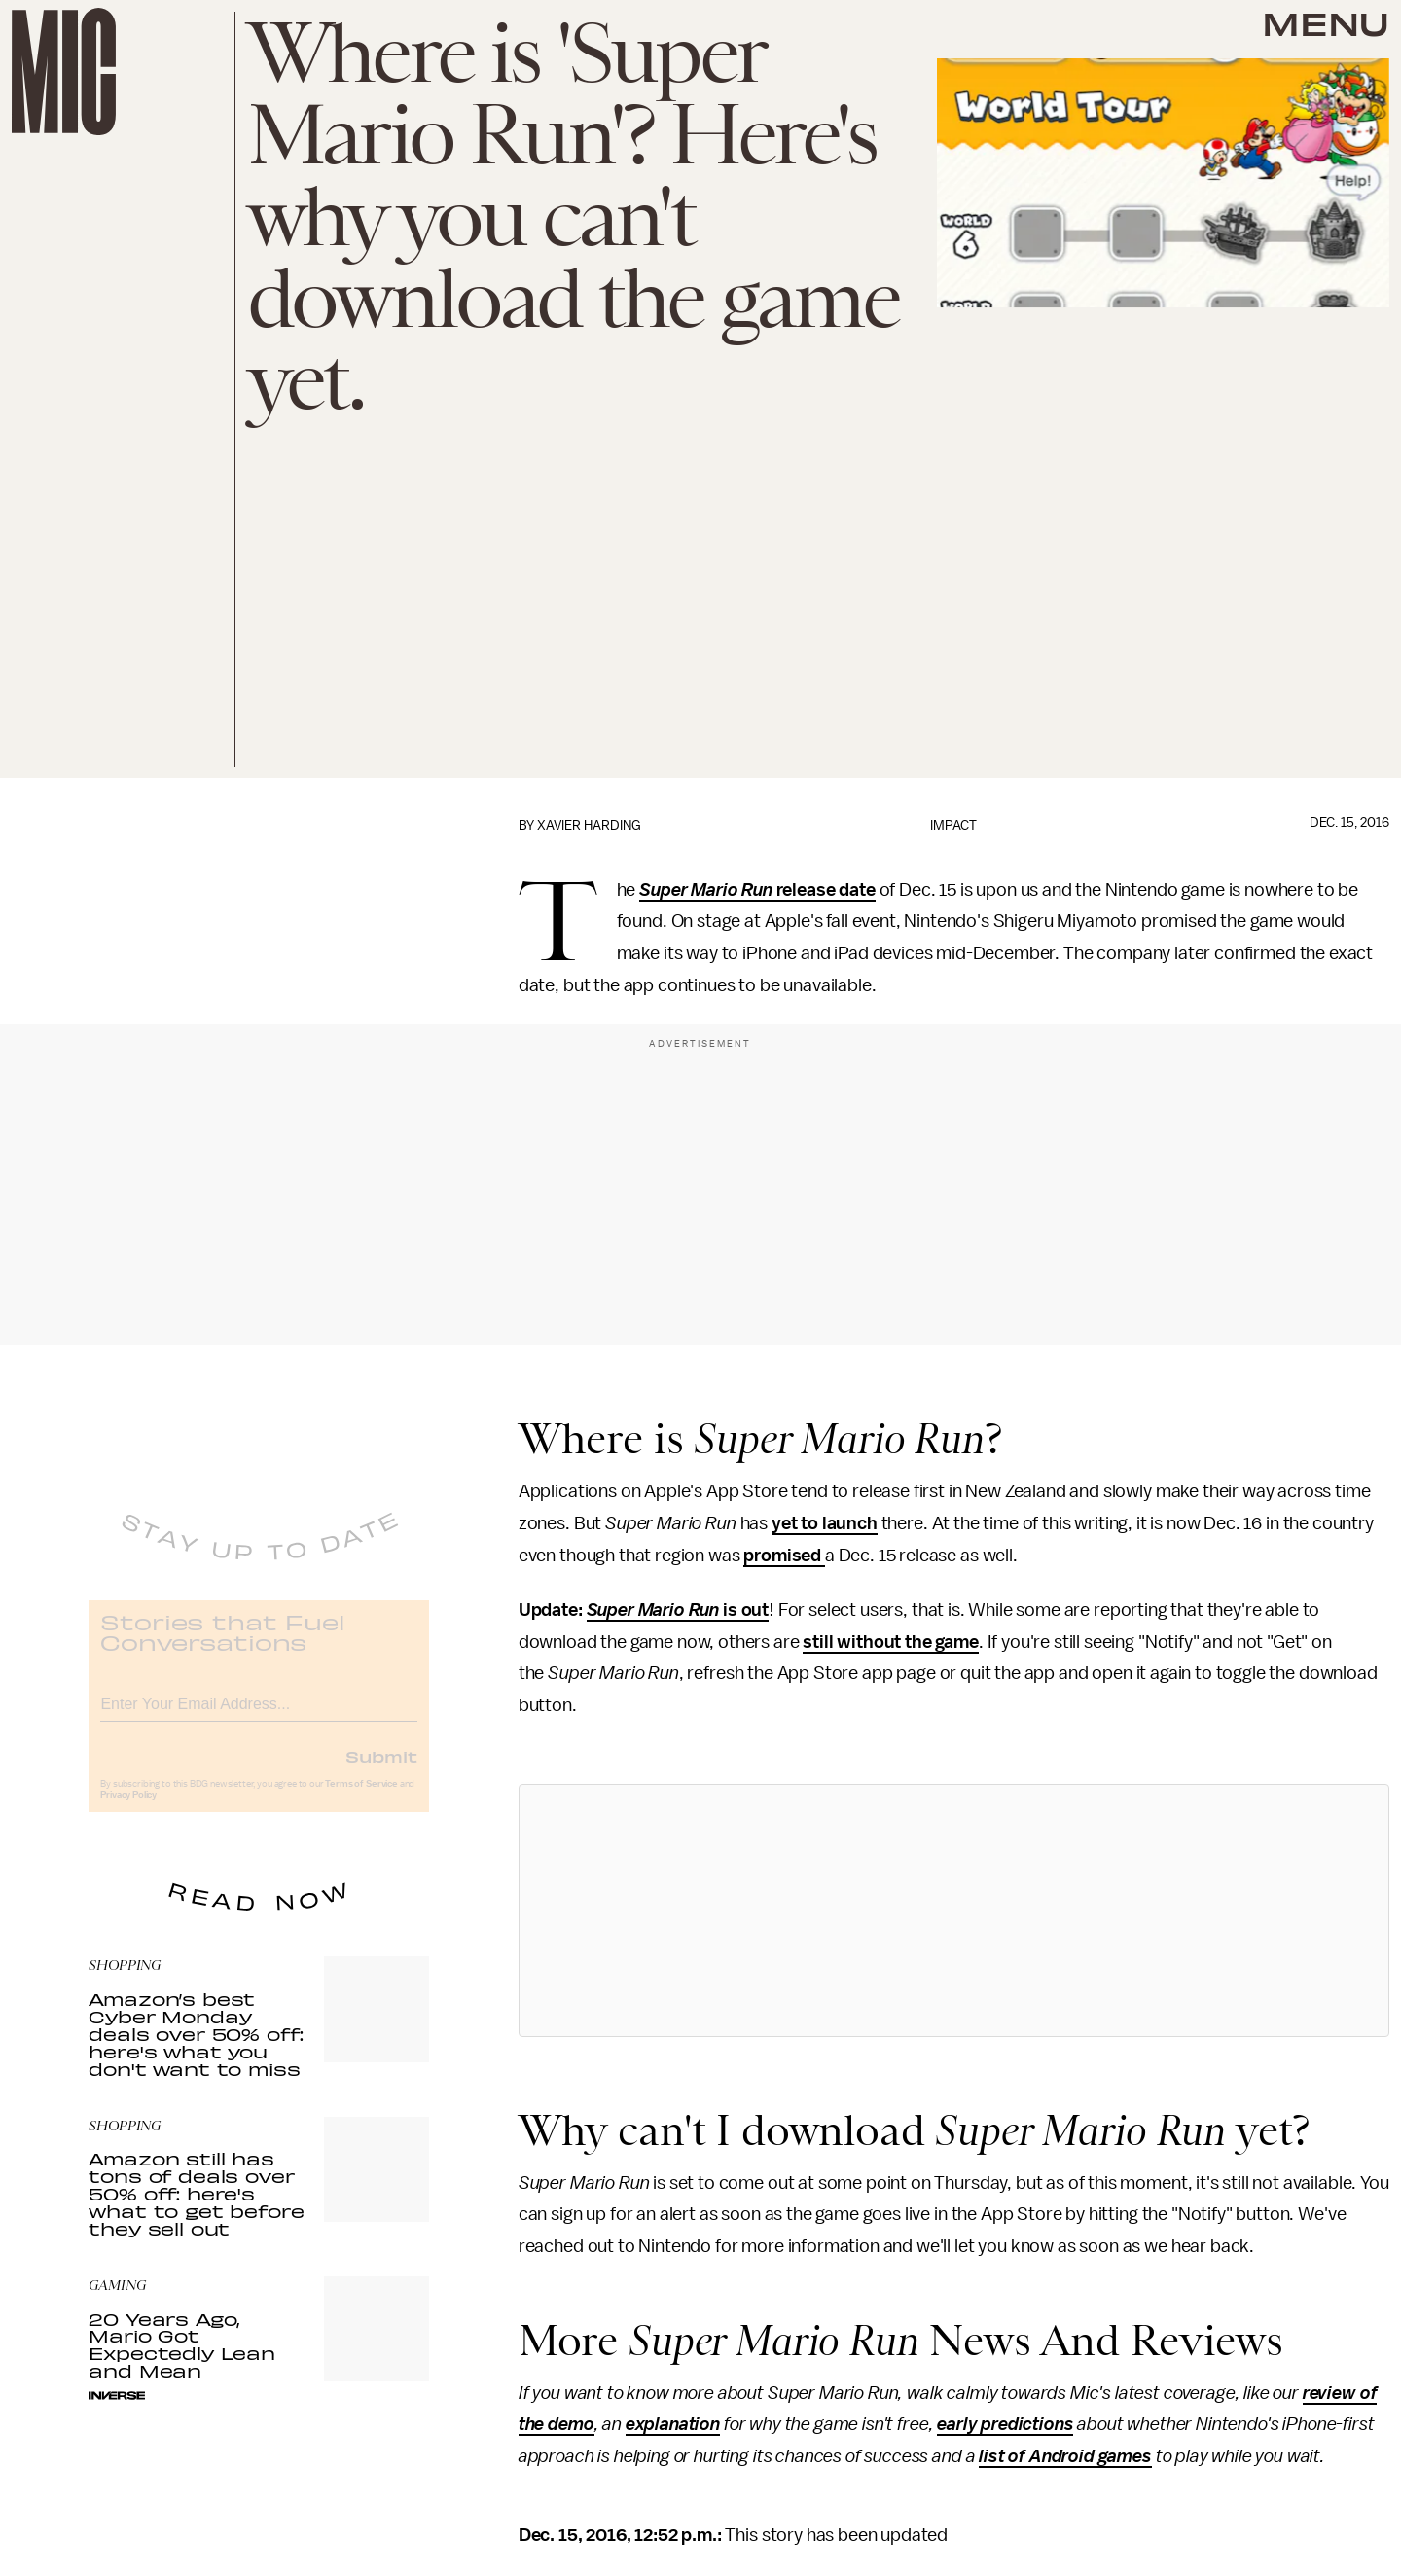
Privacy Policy (128, 1808)
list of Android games (1065, 2456)
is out (744, 1610)
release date (826, 890)
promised (784, 1555)
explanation (673, 2424)
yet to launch (825, 1523)
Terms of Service (361, 1798)
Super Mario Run (707, 890)
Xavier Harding (589, 825)
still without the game (890, 1642)
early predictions (1005, 2424)
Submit (381, 1769)
